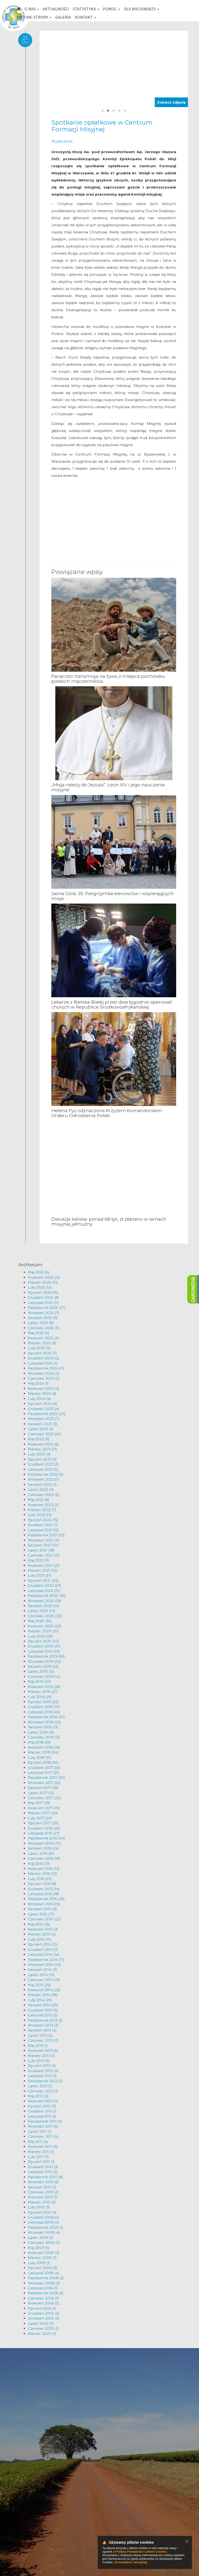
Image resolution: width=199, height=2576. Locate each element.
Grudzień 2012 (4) (43, 2071)
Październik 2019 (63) (46, 1656)
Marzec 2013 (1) (41, 2055)
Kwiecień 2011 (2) (42, 2146)
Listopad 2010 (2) (43, 2172)
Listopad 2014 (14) (43, 1954)
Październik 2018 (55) (46, 1717)
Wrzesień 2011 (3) (43, 2126)
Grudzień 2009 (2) (43, 2217)
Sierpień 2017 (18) (43, 1787)
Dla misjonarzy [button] (141, 9)
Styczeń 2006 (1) (42, 2308)
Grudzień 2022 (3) (43, 1464)
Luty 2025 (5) (39, 1348)
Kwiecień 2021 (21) (44, 1565)
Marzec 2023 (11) (42, 1449)
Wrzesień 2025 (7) (43, 1313)
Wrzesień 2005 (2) (44, 2318)
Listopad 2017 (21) (43, 1772)
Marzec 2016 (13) (42, 1873)
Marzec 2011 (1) (41, 2151)
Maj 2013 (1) (38, 2045)
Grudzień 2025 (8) (43, 1297)
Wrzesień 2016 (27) (44, 1843)
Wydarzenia (62, 141)
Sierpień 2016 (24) (43, 1848)
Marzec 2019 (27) (43, 1691)
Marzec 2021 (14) (42, 1570)
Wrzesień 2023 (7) (43, 1418)
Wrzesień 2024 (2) (44, 1373)
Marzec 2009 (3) (42, 2257)
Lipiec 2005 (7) (41, 2323)
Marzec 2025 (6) (42, 1343)
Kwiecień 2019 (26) (44, 1686)
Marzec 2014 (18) (42, 1995)
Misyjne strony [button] (34, 17)
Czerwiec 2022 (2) (43, 1494)
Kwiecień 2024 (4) (43, 1388)
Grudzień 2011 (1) (42, 2111)
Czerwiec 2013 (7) (43, 2040)
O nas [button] (31, 9)
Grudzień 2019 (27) (44, 1646)
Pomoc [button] (111, 9)
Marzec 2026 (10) (43, 1282)
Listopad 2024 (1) (43, 1363)
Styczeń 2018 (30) (43, 1762)
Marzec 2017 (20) (43, 1813)
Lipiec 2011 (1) (39, 2131)
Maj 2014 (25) (39, 1985)
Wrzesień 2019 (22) (44, 1661)
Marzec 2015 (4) (42, 1934)
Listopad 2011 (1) (42, 2116)
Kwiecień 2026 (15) (44, 1277)
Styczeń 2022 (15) (43, 1520)
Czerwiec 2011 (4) (43, 2136)
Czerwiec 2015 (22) (44, 1919)
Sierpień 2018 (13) (43, 1727)
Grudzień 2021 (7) (43, 1525)
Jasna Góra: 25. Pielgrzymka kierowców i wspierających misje (112, 896)
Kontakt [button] (85, 17)
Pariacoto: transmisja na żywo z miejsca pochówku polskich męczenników (108, 679)
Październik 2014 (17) (46, 1959)
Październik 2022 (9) (46, 1474)
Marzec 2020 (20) (43, 1631)
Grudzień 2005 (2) (43, 2313)
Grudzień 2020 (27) (44, 1585)
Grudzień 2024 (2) (43, 1358)
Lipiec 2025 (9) (41, 1322)
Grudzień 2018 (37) (44, 1707)
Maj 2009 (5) (39, 2247)
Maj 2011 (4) (38, 2141)
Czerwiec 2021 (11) (43, 1555)
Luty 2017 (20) (40, 1818)
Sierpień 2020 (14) (43, 1606)
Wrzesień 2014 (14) (44, 1964)
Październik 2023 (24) (47, 1414)
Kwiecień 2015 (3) (43, 1929)
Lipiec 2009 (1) (40, 2237)
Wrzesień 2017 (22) (44, 1782)
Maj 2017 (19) (39, 1803)
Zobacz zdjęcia (171, 102)
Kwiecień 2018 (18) (44, 1747)
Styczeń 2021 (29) (43, 1580)
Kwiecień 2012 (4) (43, 2101)
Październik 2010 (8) (45, 2177)
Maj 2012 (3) (38, 2096)
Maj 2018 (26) (39, 1742)
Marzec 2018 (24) (43, 1752)
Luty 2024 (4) (39, 1398)
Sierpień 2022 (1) (42, 1484)
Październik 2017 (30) (46, 1777)
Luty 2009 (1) (39, 2263)
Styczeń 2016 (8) (42, 1883)
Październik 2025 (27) (46, 1307)
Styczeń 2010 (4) (42, 2212)
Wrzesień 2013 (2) (43, 2025)
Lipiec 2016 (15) (41, 1853)
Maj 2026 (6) (38, 1272)
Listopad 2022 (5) (43, 1469)
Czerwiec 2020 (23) (45, 1616)
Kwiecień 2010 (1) (43, 2197)
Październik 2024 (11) (46, 1368)
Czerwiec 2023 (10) (44, 1434)
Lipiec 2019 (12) (41, 1671)
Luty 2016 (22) (40, 1879)
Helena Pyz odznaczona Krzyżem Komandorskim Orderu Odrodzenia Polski (106, 1113)
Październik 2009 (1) (45, 2227)
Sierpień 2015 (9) (42, 1909)
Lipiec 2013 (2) (40, 2035)
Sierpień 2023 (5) (42, 1424)
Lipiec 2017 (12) (41, 1793)
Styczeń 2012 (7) (42, 2106)
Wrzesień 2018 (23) (44, 1722)
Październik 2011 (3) (45, 2121)
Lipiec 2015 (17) (41, 1914)
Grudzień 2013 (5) (43, 2010)
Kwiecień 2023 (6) (43, 1444)
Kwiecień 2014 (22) (44, 1990)
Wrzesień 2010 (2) (43, 2182)
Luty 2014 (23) (40, 2000)
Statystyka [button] (86, 9)
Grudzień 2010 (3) (43, 2167)
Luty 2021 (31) (39, 1575)
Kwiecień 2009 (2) (43, 2252)
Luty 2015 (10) (39, 1939)
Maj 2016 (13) (39, 1863)
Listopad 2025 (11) (43, 1302)
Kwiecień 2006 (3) (43, 2303)
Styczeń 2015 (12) (42, 1944)
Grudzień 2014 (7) (43, 1949)
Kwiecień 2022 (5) (43, 1505)
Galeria (63, 17)
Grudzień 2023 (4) (43, 1409)
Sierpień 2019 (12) (43, 1666)
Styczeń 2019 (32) (43, 1702)
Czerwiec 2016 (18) (44, 1858)
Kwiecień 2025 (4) (43, 1338)
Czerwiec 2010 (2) (43, 2192)
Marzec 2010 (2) (42, 2202)
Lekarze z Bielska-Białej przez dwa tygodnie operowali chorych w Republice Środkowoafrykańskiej (111, 1004)
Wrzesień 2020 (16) (44, 1601)
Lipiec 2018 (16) (41, 1732)
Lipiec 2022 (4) (41, 1489)
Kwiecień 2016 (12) (44, 1868)
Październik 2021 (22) (46, 1535)
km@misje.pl (26, 2543)
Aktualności (56, 9)
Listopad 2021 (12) (43, 1530)
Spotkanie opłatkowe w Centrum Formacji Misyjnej (101, 126)
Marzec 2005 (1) (42, 2333)
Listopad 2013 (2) (42, 2015)
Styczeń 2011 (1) (41, 2161)
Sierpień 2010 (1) (42, 2187)
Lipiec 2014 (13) (41, 1975)
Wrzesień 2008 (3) (44, 2283)
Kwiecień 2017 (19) (44, 1808)
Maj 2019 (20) (39, 1681)
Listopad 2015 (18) (43, 1894)
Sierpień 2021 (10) (43, 1545)
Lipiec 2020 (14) (41, 1610)
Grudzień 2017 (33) (44, 1767)
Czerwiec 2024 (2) (44, 1378)
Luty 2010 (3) (39, 2207)
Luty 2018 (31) (39, 1757)
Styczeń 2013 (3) (42, 2065)
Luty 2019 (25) (40, 1697)
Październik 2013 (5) (45, 2020)
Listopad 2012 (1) (42, 2075)
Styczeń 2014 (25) (43, 2005)
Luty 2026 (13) (40, 1287)
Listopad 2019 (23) (44, 1651)
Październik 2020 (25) (47, 1595)
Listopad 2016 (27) (44, 1833)
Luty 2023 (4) (39, 1454)
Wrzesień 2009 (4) (44, 2232)
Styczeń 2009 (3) (42, 2268)
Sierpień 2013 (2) (42, 2030)
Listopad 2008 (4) (43, 2273)
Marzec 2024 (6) (42, 1393)
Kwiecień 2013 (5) (43, 2050)
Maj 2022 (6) (38, 1499)
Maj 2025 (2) (38, 1333)
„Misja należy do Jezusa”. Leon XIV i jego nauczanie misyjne (108, 787)
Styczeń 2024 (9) (42, 1403)
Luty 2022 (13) (40, 1514)
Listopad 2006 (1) (43, 2288)
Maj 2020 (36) (40, 1621)
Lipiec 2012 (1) (40, 2086)
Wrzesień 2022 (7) (43, 1479)
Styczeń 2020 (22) (43, 1641)
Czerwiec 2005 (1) (43, 2328)
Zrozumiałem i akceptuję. (131, 2562)
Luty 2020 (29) (40, 1636)
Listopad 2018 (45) (44, 1712)
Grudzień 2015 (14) (44, 1889)
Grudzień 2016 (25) (44, 1828)
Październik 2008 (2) (46, 2278)
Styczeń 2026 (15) (43, 1292)
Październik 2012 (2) (45, 2081)
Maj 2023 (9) (38, 1439)
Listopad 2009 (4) (43, 2222)
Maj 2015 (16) (39, 1924)
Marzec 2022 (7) (42, 1510)
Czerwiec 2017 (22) (44, 1798)
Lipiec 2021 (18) (41, 1550)
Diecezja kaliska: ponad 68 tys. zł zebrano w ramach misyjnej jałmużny (108, 1221)
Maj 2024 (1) (38, 1383)
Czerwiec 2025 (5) (43, 1328)
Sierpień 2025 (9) (43, 1317)
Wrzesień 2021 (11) (43, 1540)
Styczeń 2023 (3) (42, 1459)
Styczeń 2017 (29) (43, 1823)
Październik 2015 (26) (46, 1899)
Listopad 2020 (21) (44, 1590)
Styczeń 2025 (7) (42, 1353)
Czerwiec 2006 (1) (43, 2298)
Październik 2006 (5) (46, 2293)
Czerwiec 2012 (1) (43, 2091)
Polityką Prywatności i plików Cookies (141, 2551)
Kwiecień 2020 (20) (44, 1626)
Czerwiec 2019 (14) (44, 1676)
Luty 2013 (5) (39, 2060)
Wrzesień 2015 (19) (44, 1904)
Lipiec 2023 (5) (40, 1429)
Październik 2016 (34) (46, 1838)
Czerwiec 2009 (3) (44, 2242)
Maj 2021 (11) (38, 1560)
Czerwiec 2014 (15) (44, 1979)
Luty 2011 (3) (38, 2156)
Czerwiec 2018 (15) (44, 1737)
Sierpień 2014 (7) (42, 1969)
